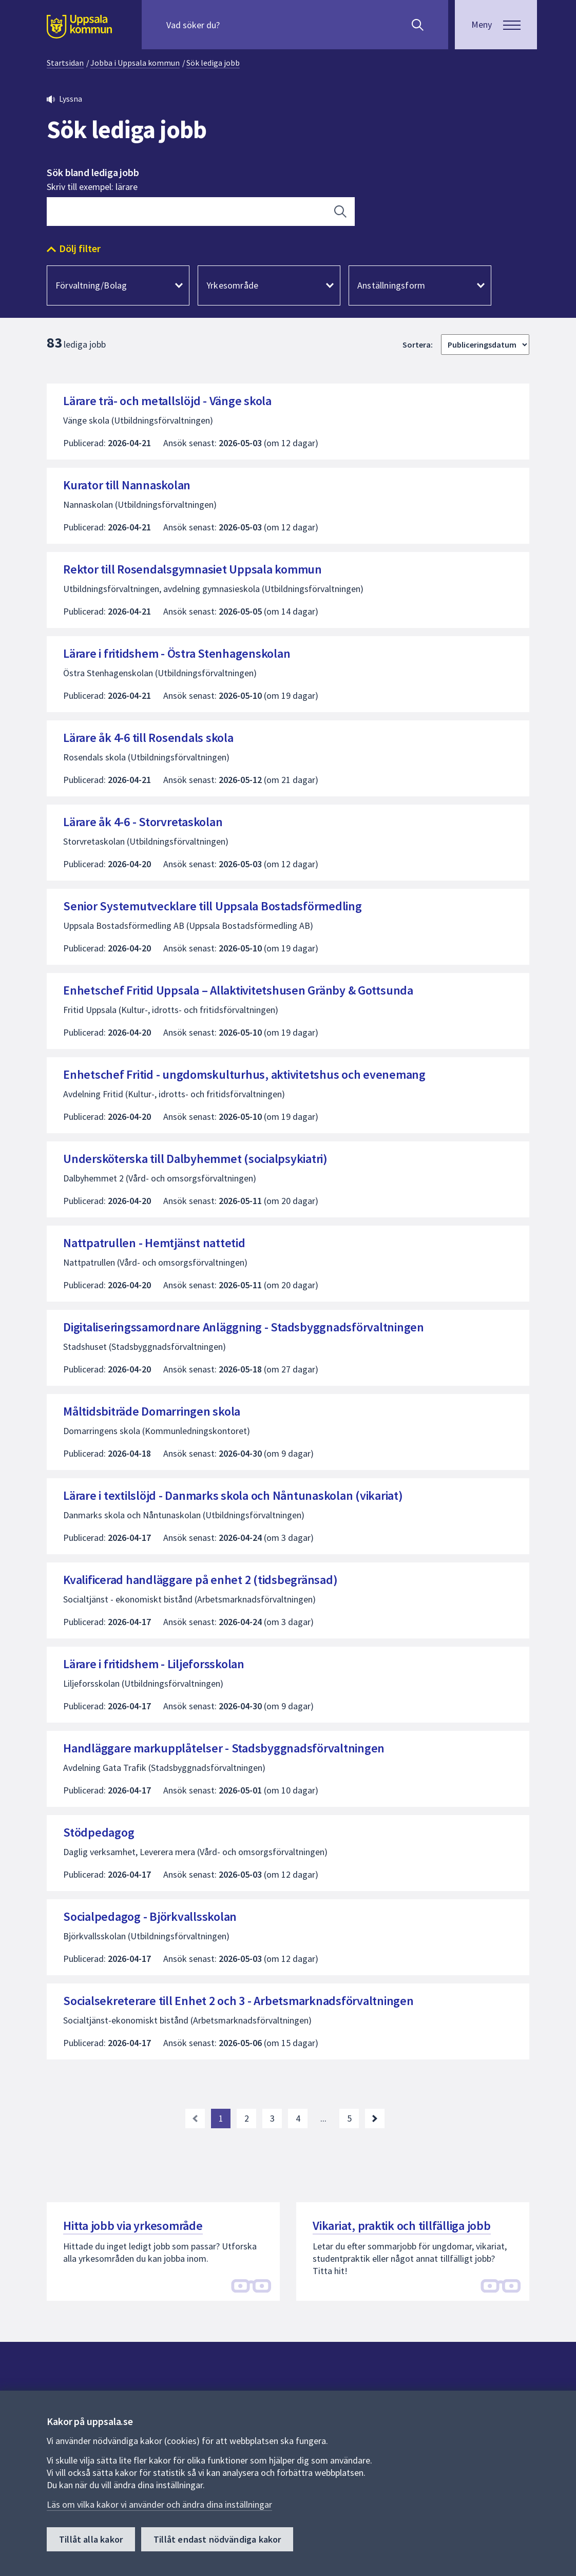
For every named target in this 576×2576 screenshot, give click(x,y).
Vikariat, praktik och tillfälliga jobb (402, 2226)
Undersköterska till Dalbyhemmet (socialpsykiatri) (195, 1159)
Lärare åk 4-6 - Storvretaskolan (142, 822)
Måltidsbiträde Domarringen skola (151, 1411)
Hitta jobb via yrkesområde (133, 2226)
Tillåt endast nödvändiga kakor (217, 2539)
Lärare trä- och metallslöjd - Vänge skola (167, 401)
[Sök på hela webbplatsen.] (232, 24)
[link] (195, 2118)
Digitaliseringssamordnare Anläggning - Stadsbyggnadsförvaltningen (243, 1327)
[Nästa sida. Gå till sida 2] (375, 2118)
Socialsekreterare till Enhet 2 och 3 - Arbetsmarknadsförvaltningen (238, 2001)
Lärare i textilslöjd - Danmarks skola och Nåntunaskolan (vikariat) (233, 1495)
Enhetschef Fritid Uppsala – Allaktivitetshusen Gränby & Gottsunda (238, 990)
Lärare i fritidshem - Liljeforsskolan (153, 1664)
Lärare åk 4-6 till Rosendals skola (148, 738)
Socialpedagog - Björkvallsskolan (150, 1916)
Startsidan (65, 63)
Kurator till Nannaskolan (126, 485)
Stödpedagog (98, 1832)
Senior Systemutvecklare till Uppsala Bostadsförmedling (212, 906)
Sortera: (417, 344)
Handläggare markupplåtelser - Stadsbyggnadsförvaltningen (224, 1748)
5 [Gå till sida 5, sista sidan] (349, 2118)
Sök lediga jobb (213, 63)
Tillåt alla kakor (91, 2539)
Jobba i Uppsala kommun (135, 63)
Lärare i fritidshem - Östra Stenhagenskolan (176, 653)
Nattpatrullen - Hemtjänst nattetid (154, 1243)
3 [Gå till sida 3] (272, 2118)
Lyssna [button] (70, 98)
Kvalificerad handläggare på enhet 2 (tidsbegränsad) (200, 1580)
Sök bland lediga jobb (93, 172)
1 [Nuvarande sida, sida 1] (221, 2118)
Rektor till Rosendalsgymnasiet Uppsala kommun (192, 569)
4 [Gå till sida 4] (298, 2118)
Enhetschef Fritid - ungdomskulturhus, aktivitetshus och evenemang (244, 1074)
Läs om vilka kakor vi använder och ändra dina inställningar (159, 2504)
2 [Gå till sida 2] (246, 2118)
